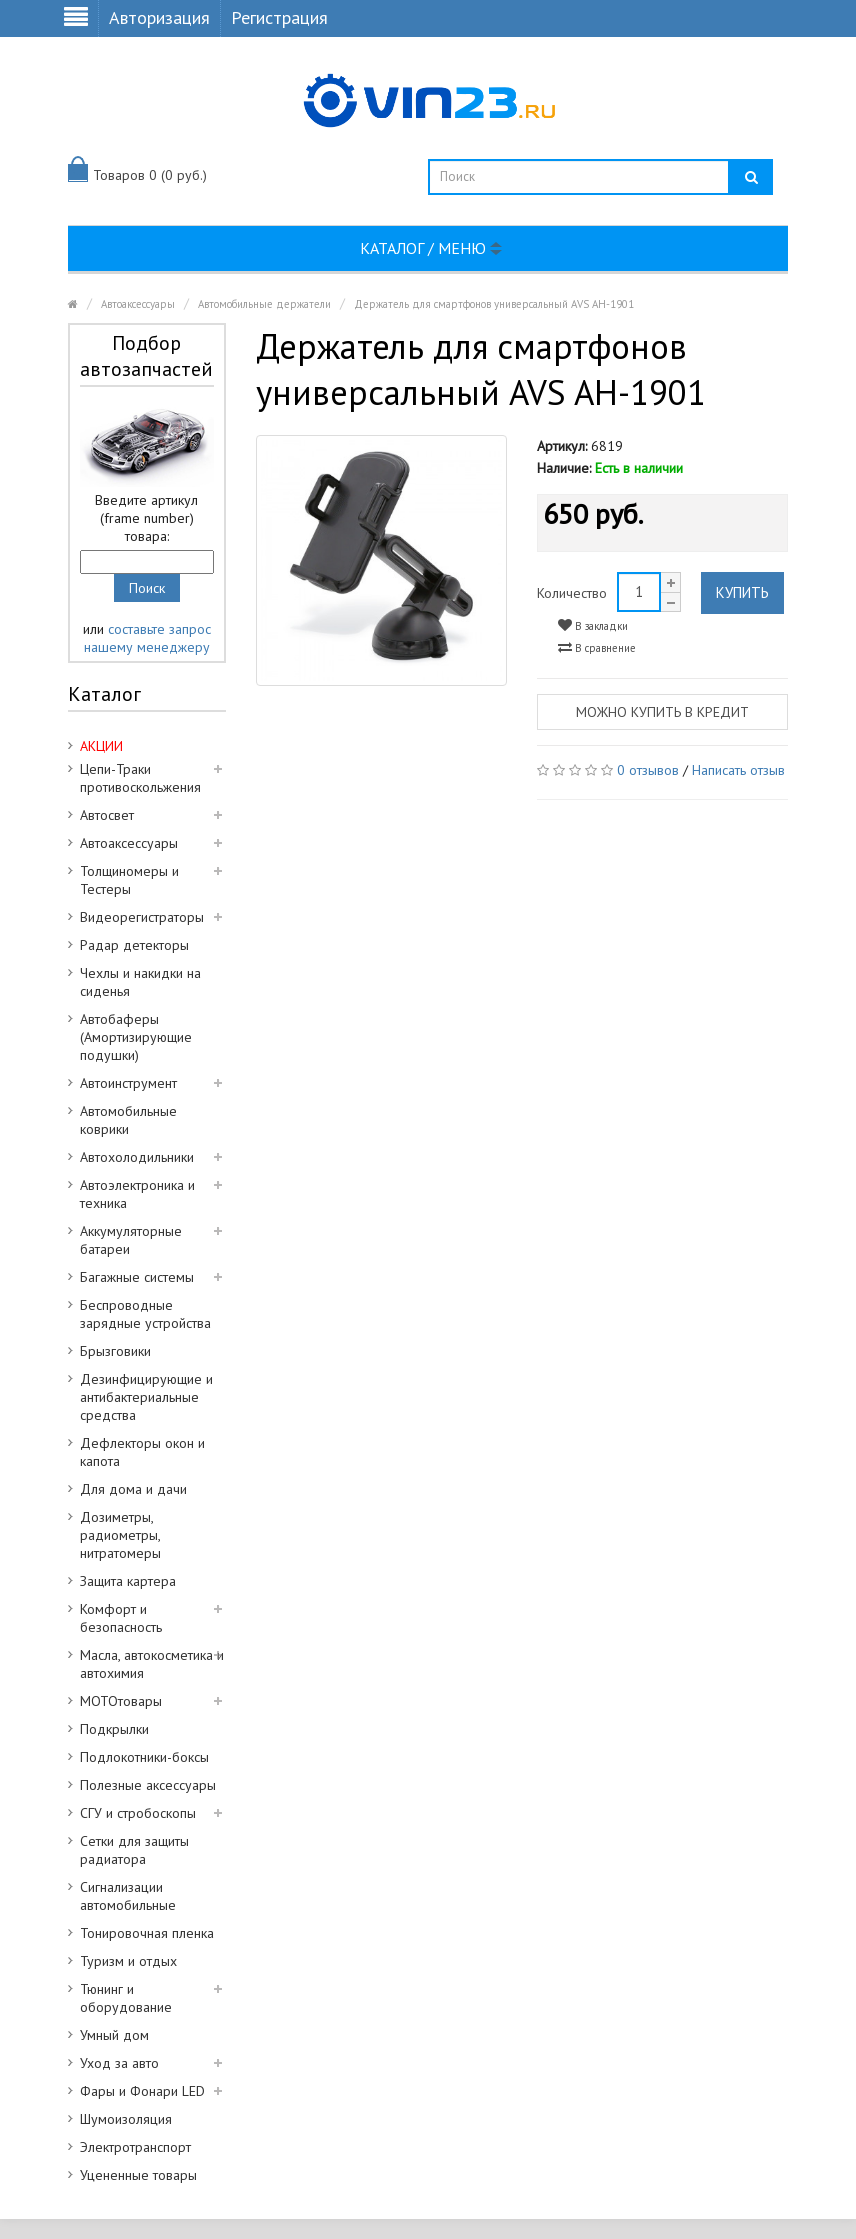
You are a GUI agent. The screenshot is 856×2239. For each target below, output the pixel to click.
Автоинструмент (128, 1083)
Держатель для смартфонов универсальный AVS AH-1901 (494, 304)
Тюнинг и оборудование (126, 1998)
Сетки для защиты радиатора (134, 1850)
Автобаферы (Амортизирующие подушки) (136, 1037)
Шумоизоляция (126, 2119)
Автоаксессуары (138, 304)
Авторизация (159, 17)
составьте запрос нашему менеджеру (147, 638)
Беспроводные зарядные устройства (145, 1314)
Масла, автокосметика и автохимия (152, 1664)
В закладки (593, 625)
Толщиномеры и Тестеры (129, 880)
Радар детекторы (134, 945)
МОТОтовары (121, 1701)
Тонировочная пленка (147, 1933)
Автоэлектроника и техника (137, 1194)
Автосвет (107, 815)
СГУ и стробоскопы (138, 1813)
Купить (742, 592)
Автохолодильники (137, 1157)
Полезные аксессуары (148, 1785)
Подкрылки (114, 1729)
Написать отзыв (738, 770)
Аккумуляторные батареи (131, 1240)
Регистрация (279, 17)
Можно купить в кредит (662, 712)
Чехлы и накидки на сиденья (140, 982)
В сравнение (597, 647)
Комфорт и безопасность (121, 1618)
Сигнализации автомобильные (128, 1896)
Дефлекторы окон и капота (142, 1452)
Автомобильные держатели (264, 304)
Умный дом (114, 2035)
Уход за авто (119, 2063)
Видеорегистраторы (142, 917)
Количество (572, 593)
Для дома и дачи (133, 1489)
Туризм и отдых (128, 1961)
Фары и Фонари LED (142, 2091)
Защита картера (128, 1581)
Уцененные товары (138, 2175)
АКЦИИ (101, 746)
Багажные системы (137, 1277)
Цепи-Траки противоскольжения (140, 778)
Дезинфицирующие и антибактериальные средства (146, 1397)
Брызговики (115, 1351)
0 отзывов (648, 770)
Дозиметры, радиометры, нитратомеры (120, 1535)
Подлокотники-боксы (144, 1757)
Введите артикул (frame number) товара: (146, 518)
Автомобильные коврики (128, 1120)
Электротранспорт (135, 2147)
